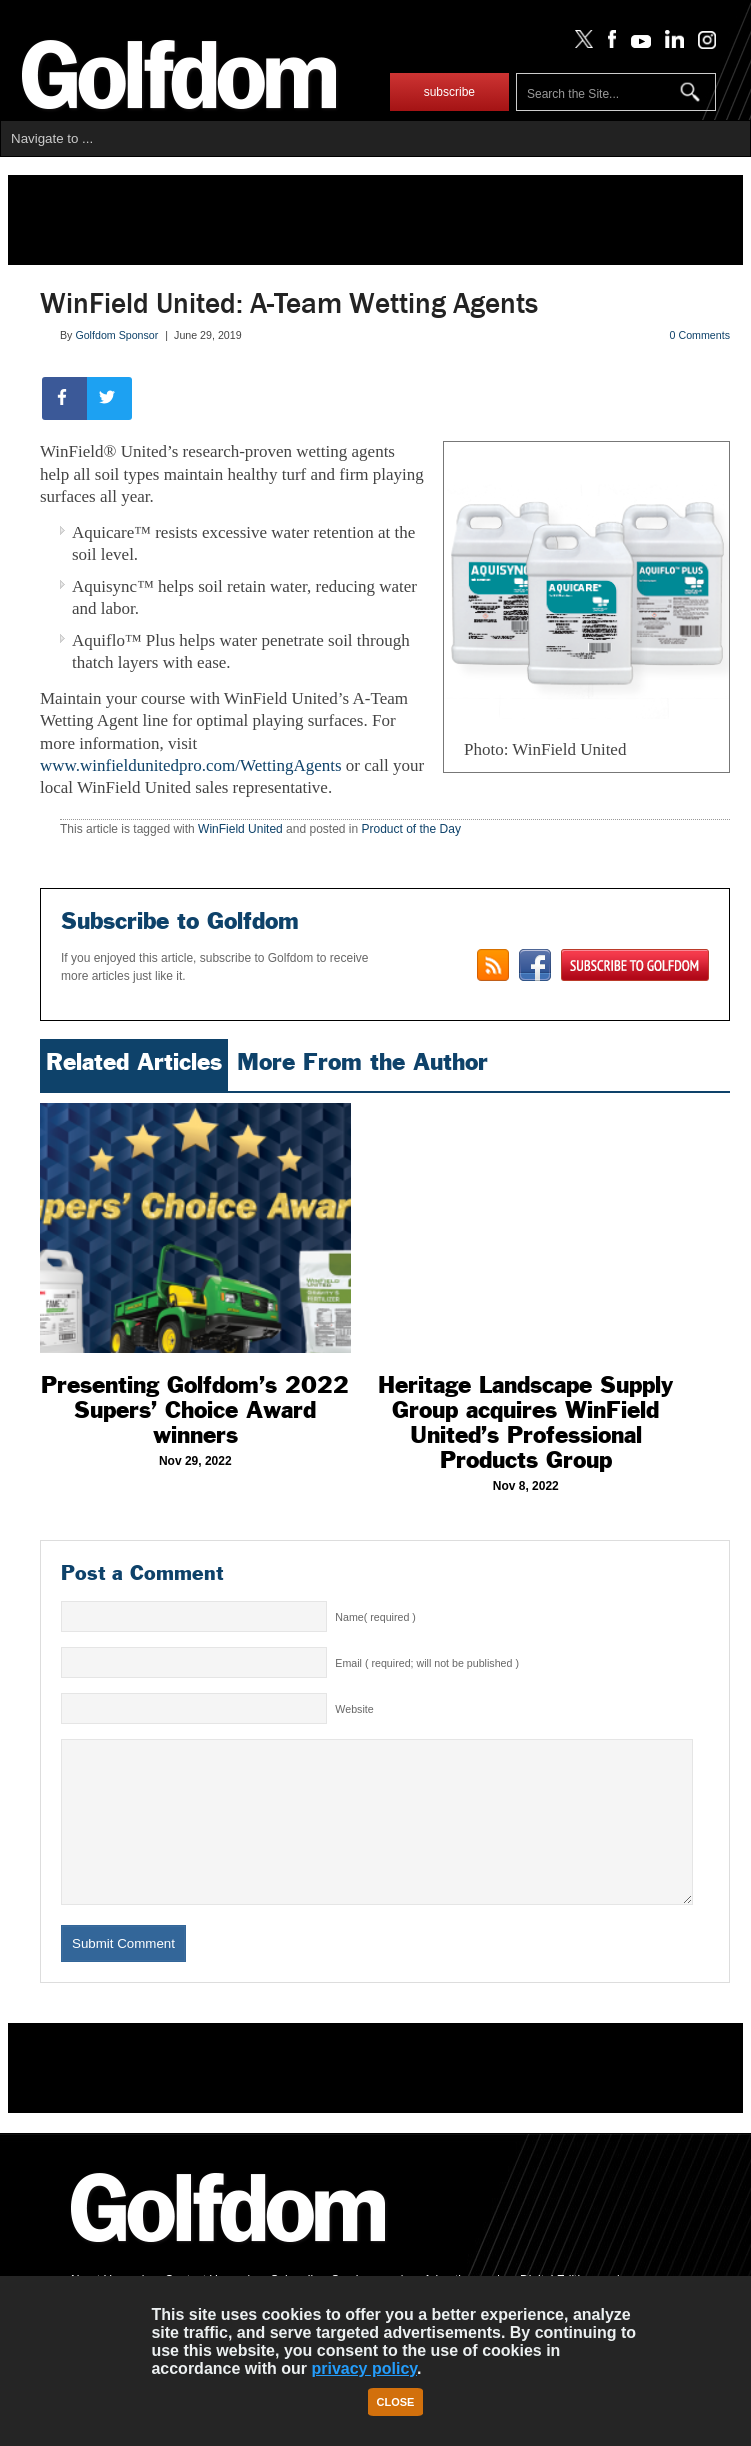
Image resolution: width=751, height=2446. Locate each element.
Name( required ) (375, 1617)
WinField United (240, 829)
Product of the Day (411, 829)
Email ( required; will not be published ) (427, 1663)
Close (396, 2402)
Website (354, 1709)
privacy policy (364, 2368)
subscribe (449, 92)
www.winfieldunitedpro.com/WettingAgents (191, 765)
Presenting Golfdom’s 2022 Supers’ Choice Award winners (195, 1410)
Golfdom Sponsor (116, 335)
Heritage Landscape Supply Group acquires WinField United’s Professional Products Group (525, 1422)
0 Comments (700, 335)
